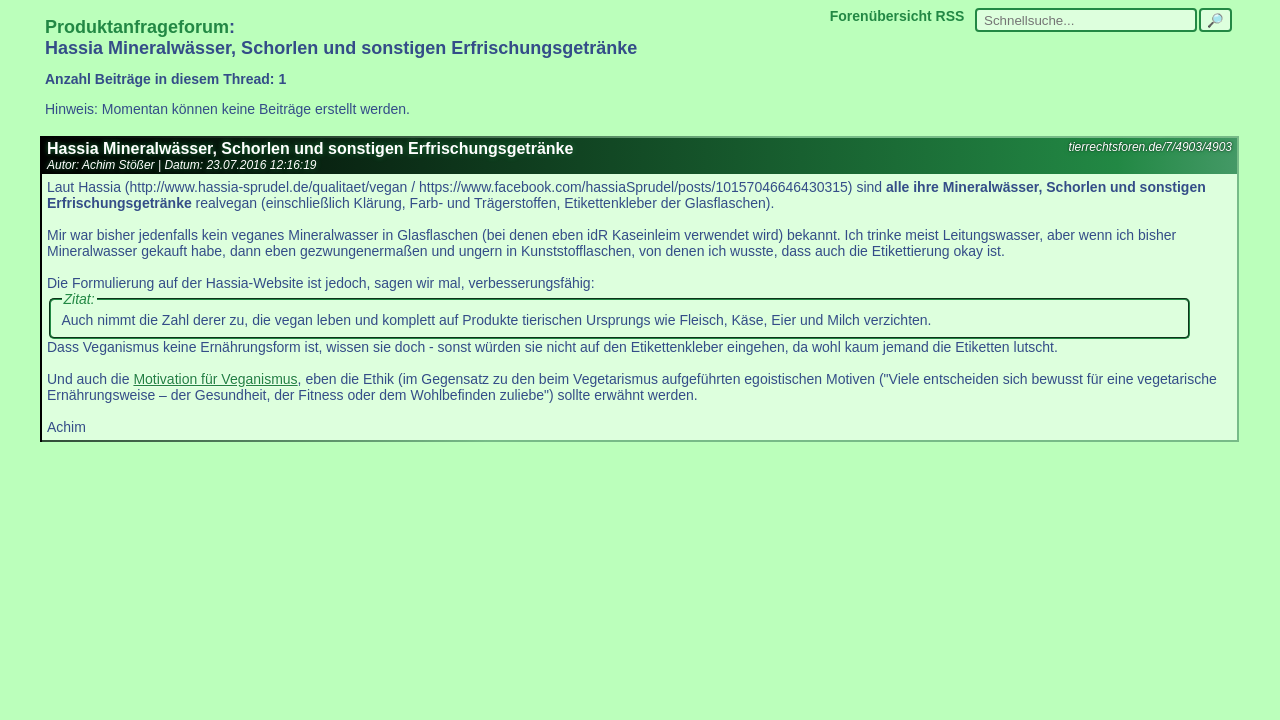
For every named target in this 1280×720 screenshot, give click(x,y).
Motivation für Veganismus (215, 379)
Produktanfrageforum (137, 27)
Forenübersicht (881, 16)
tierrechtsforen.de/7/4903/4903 (1150, 147)
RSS (950, 16)
